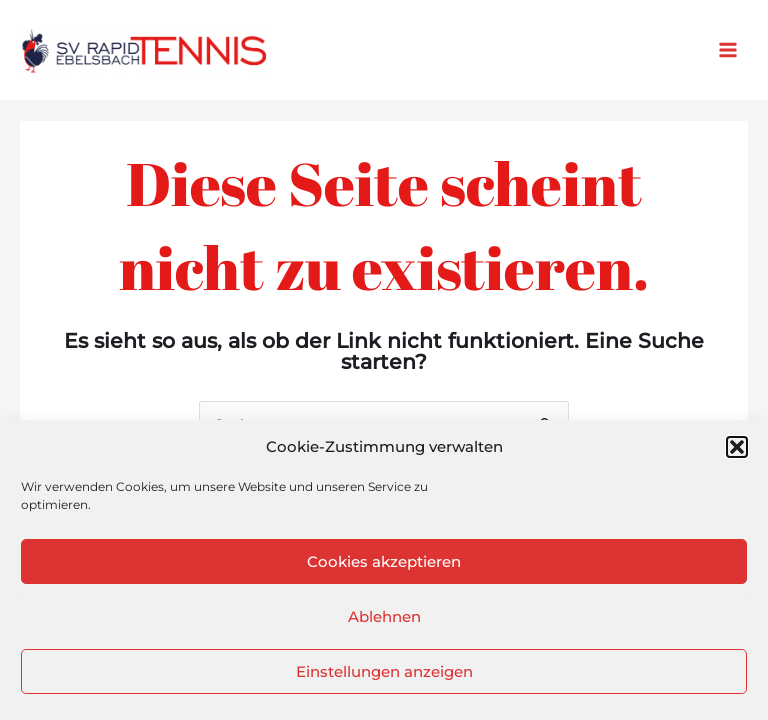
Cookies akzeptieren (384, 561)
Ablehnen (384, 616)
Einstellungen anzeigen (384, 671)
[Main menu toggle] (728, 50)
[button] (737, 447)
